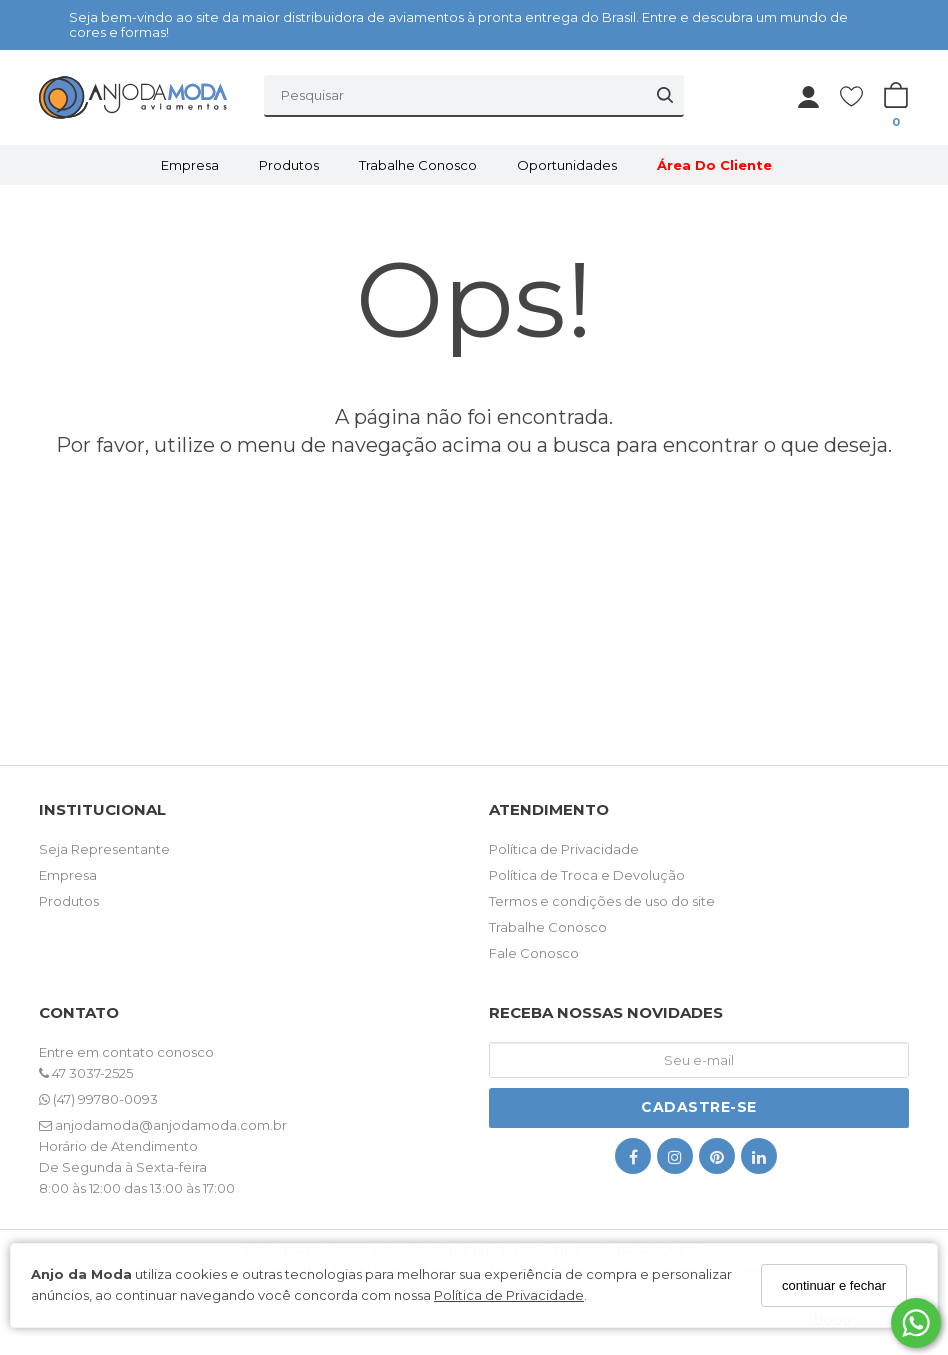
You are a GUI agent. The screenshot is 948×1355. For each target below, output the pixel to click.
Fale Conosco (534, 953)
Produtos (289, 165)
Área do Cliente (714, 165)
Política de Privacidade (509, 1295)
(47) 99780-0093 (98, 1099)
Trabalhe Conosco (418, 165)
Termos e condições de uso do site (602, 901)
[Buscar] (665, 95)
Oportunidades (567, 165)
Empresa (190, 165)
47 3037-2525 (86, 1073)
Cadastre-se (699, 1107)
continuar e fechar (834, 1285)
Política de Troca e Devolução (587, 875)
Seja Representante (104, 849)
